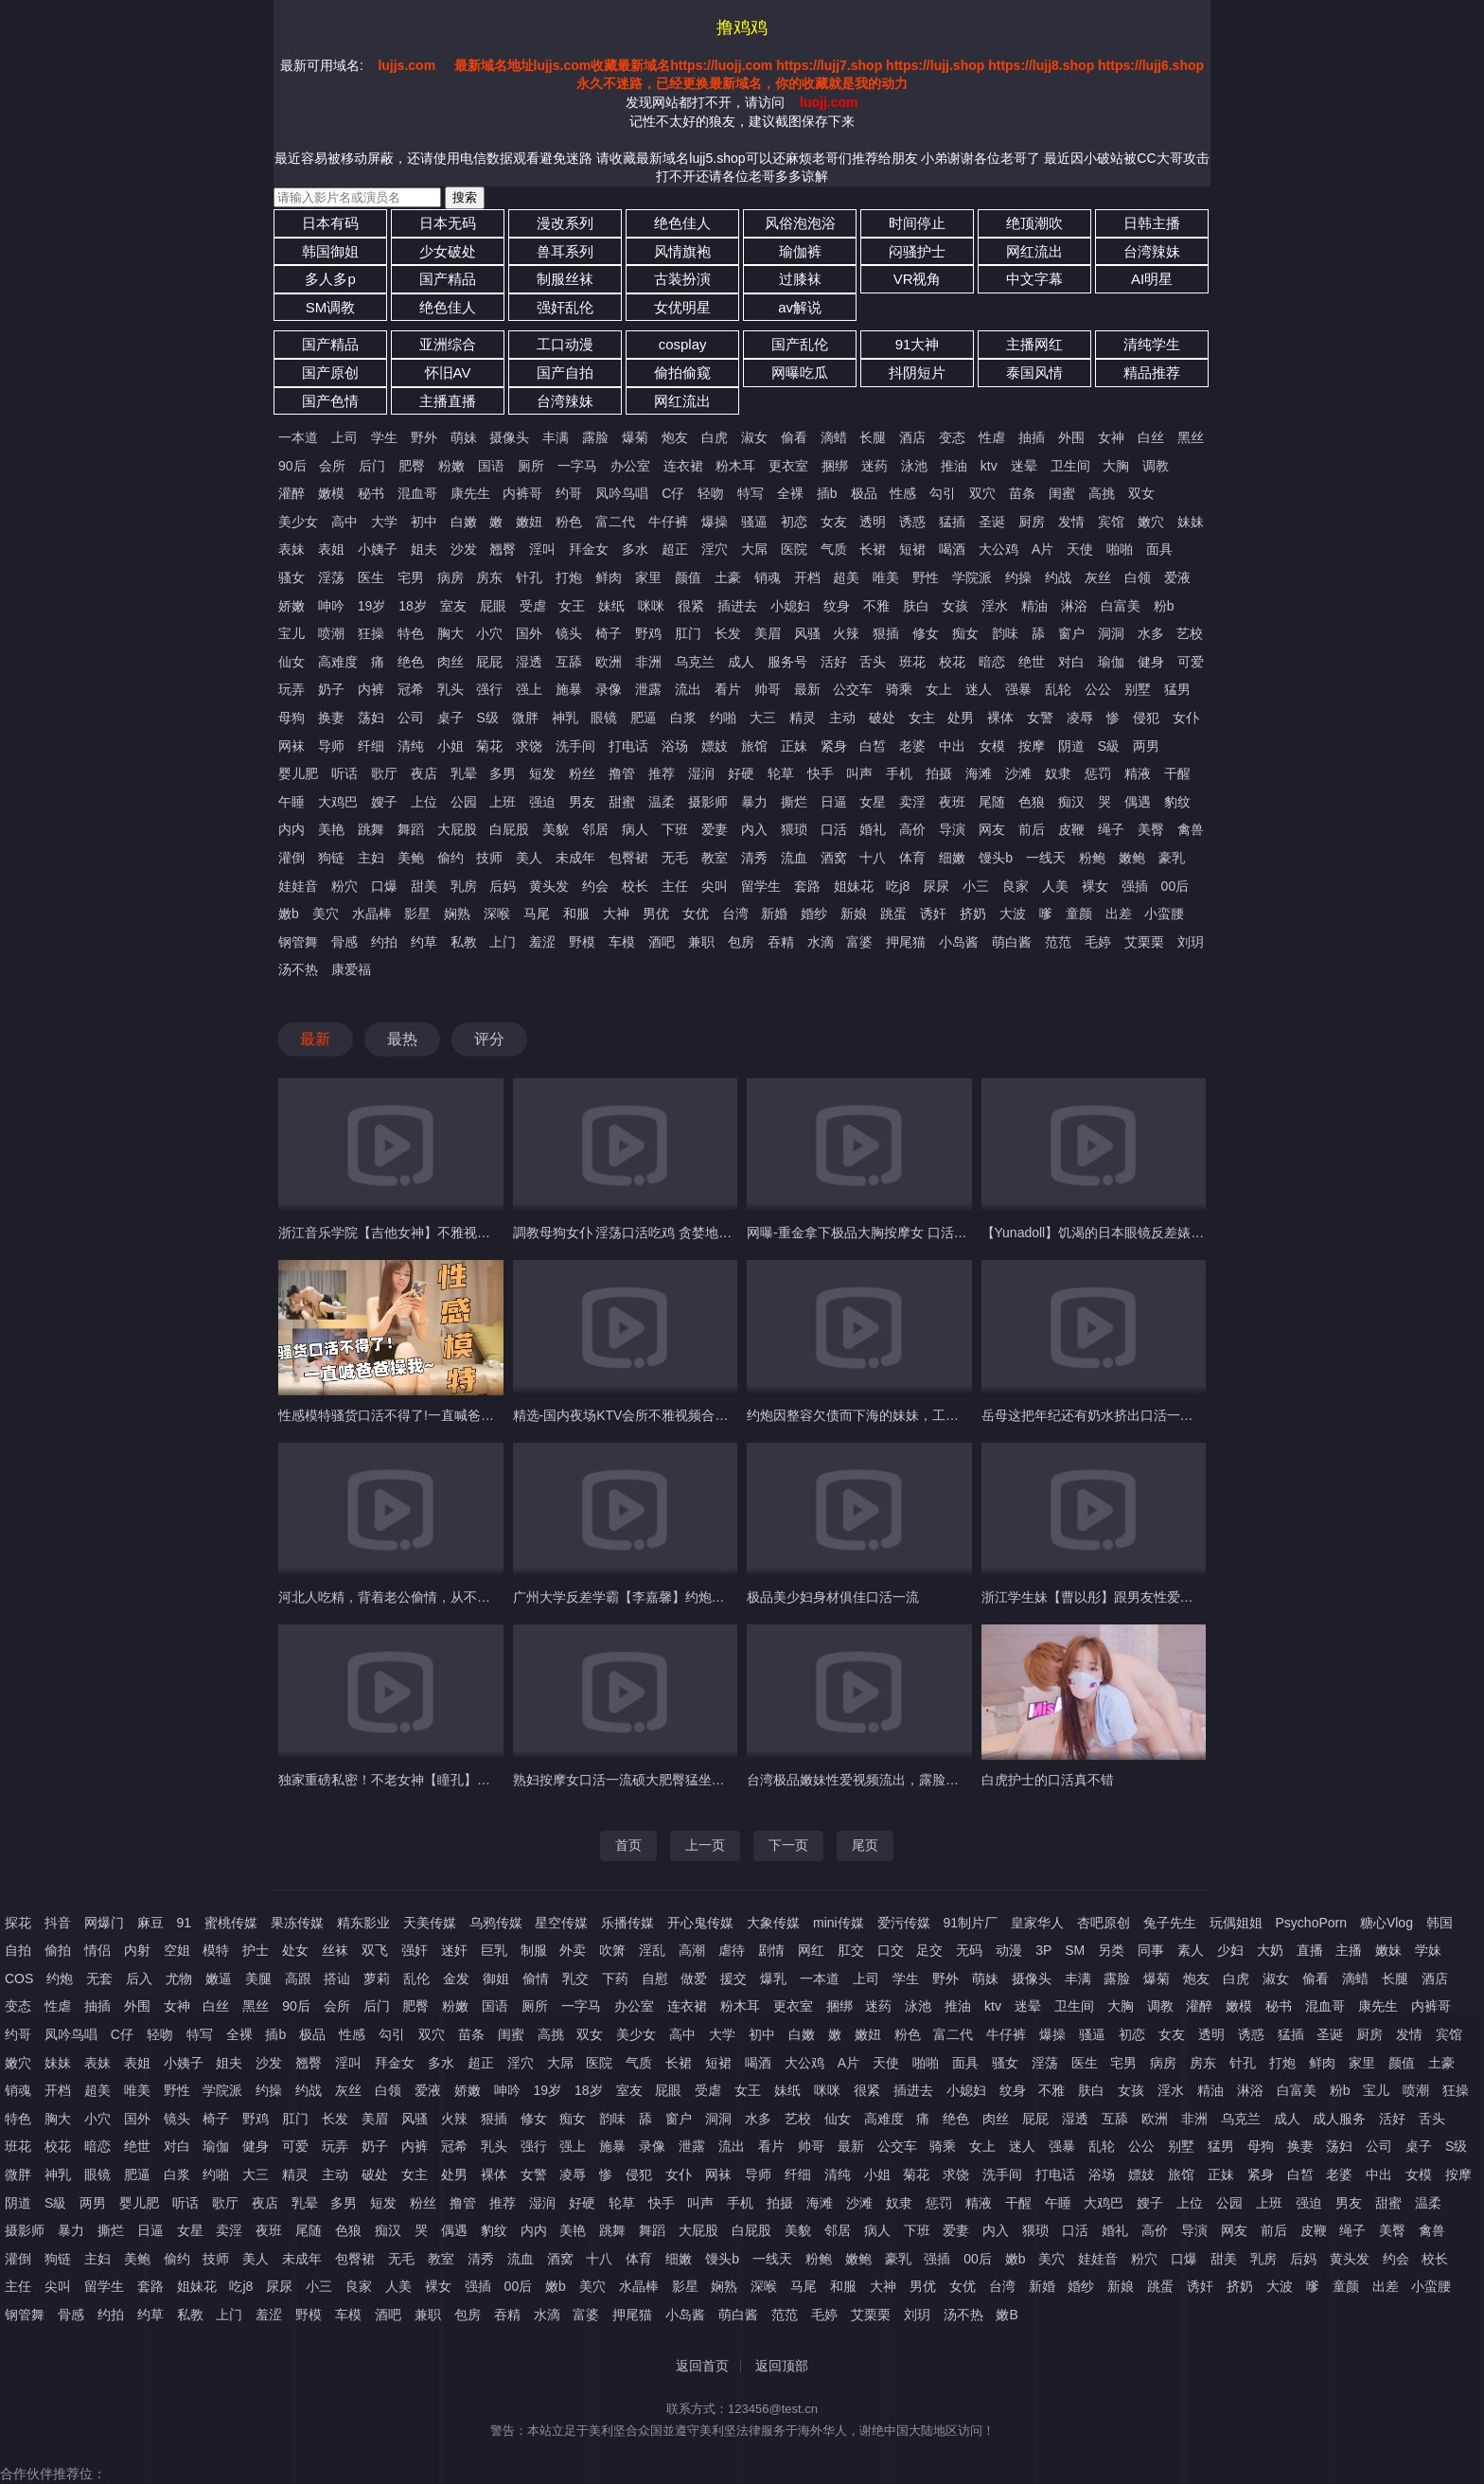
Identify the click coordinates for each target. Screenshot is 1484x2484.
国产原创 (330, 372)
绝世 (1031, 661)
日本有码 (330, 223)
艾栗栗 (1144, 941)
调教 (1155, 465)
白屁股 (509, 829)
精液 (1137, 773)
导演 (952, 829)
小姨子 (378, 549)
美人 (529, 857)
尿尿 (936, 886)
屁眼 (493, 605)
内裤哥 (522, 493)
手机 (899, 773)
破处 (882, 717)
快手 (820, 773)
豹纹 (1177, 801)
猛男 (1177, 689)
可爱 (1190, 661)
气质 (834, 549)
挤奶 (973, 913)
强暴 (1018, 689)
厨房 (1031, 521)
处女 (295, 1950)
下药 (615, 1978)
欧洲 (608, 661)
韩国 (1439, 1922)
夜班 (952, 801)
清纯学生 (1151, 344)
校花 (952, 661)
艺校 (1189, 633)
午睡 (291, 801)
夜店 (424, 773)
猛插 (952, 521)
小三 (976, 886)
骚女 (291, 577)
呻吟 (331, 605)
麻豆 (150, 1922)
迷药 (874, 465)
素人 (1190, 1950)
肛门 (688, 633)
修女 (925, 633)
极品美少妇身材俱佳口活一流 (833, 1597)
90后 (292, 465)
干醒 (1177, 773)
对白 (1071, 661)
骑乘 (899, 689)
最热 (402, 1039)
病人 (635, 829)
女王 (571, 605)
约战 (1058, 577)
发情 (1071, 521)
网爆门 (104, 1922)
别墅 (1137, 689)
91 (184, 1922)
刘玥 (1190, 941)
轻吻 (711, 493)
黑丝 (1190, 437)
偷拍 (57, 1950)
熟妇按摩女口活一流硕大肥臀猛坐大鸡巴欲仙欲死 (658, 1779)
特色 (411, 633)
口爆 (384, 886)
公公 (1098, 689)
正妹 (794, 746)
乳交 (575, 1978)
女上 (939, 689)
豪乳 (1171, 857)
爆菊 (635, 437)
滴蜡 (834, 437)
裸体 (1000, 717)
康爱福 (351, 969)
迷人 (978, 689)
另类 (1111, 1950)
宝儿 (291, 633)
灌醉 (291, 493)
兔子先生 (1169, 1922)
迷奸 (454, 1950)
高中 (344, 521)
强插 (1135, 886)
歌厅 (384, 773)
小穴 (489, 633)
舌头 (872, 661)
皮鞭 (1071, 829)
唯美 (886, 577)
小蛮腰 (1164, 913)
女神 (1111, 437)
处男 (960, 717)
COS (19, 1978)
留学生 (761, 886)
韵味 (1005, 633)
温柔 (661, 801)
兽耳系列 (565, 251)
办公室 (630, 465)
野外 (424, 437)
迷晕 (1024, 465)
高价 (912, 829)
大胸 (1116, 465)
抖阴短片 (917, 372)
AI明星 (1152, 279)
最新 (807, 689)
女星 (872, 801)
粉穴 (344, 886)
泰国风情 (1034, 372)
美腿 (258, 1978)
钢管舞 (298, 941)
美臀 (1151, 829)
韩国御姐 (330, 251)
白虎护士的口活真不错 (1047, 1779)
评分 (489, 1039)
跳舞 (371, 829)
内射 (137, 1950)
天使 (1080, 549)
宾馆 (1111, 521)
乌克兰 (695, 661)
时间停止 (917, 223)
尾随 (992, 801)
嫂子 (384, 801)
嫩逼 (218, 1978)
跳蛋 (893, 913)
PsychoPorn (1311, 1922)
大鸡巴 (338, 801)
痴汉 (1071, 801)
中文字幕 (1034, 279)
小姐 (450, 746)
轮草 (781, 773)
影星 (417, 913)
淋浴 (1074, 605)
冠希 (411, 689)
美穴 (325, 913)
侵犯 (1146, 717)
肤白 (916, 605)
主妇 (371, 857)
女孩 (955, 605)
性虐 (992, 437)
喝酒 (952, 549)
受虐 (533, 605)
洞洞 (1111, 633)
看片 (728, 689)
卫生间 (1070, 465)
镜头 (569, 633)
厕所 (531, 465)
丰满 (555, 437)
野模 (582, 941)
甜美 (424, 886)
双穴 (982, 493)
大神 (616, 913)
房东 (489, 577)
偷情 (535, 1978)
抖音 (57, 1922)
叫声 (859, 773)
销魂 (767, 577)
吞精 (781, 941)
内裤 (371, 689)
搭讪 (337, 1978)
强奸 (414, 1950)
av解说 (800, 307)
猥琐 (794, 829)
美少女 (298, 521)
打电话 (628, 746)
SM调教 (331, 307)
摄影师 (708, 801)
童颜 (1079, 913)
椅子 (608, 633)
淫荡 (331, 577)
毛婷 (1098, 941)
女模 (992, 746)
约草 (424, 941)
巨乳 (494, 1950)
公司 (411, 717)
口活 (834, 829)
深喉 (497, 913)
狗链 (331, 857)
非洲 (648, 661)
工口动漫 (565, 344)
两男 (1146, 746)
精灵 (802, 717)
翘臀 (502, 549)
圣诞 (992, 521)
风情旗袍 (682, 251)
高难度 (338, 661)
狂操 (371, 633)
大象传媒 (773, 1922)
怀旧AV (448, 372)
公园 (463, 801)
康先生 (470, 493)
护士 (255, 1950)
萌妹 (463, 437)
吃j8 (898, 886)
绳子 (1111, 829)
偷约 (450, 857)
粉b (1164, 605)
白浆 (683, 717)
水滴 (820, 941)
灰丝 (1098, 577)
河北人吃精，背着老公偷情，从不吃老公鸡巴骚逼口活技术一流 (463, 1597)
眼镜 (604, 717)
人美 (1055, 886)
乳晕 (463, 773)
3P (1043, 1950)
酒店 (912, 437)
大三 (763, 717)
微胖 (525, 717)
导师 (331, 746)
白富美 (1120, 605)
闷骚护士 (917, 251)
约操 (1018, 577)
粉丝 (582, 773)
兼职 (701, 941)
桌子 (450, 717)
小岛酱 (959, 941)
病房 (450, 577)
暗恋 (992, 661)
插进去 (737, 605)
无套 (99, 1978)
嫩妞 (529, 521)
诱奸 (933, 913)
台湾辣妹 (1151, 251)
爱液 (1177, 577)
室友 (453, 605)
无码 (969, 1950)
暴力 (754, 801)
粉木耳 (735, 465)
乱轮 (1058, 689)
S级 (487, 717)
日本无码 (447, 223)
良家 (1015, 886)
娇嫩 (291, 605)
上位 (424, 801)
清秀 (754, 857)
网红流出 (1034, 251)
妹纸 (611, 605)
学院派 (972, 577)
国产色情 (330, 401)
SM (1075, 1950)
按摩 (1031, 746)
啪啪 (1119, 549)
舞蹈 (411, 829)
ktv (989, 465)
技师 (489, 857)
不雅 (876, 605)
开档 (807, 577)
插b (827, 493)
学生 (384, 437)
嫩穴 (1151, 521)
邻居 (595, 829)
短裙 (912, 549)
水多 (1151, 633)
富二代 (615, 521)
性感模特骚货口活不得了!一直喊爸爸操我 (399, 1415)
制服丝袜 (565, 279)
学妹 (1428, 1950)
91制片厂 (971, 1922)
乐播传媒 (627, 1922)
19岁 (372, 605)
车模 (622, 941)
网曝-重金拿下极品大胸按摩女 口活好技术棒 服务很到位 (911, 1232)
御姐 (496, 1978)
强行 (489, 689)
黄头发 (549, 886)
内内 (291, 829)
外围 (1071, 437)
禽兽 (1190, 829)
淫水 (994, 605)
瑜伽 (1111, 661)
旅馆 (754, 746)
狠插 (886, 633)
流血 (794, 857)
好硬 (741, 773)
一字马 (577, 465)
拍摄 (939, 773)
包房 (741, 941)
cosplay (683, 344)
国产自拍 (565, 372)
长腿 (872, 437)
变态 (952, 437)
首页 (628, 1845)
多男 (502, 773)
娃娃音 (298, 886)
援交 (733, 1978)
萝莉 (376, 1978)
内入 (754, 829)
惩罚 (1098, 773)
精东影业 (363, 1922)
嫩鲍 (1132, 857)
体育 (912, 857)
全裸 (790, 493)
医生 (371, 577)
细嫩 (952, 857)
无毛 (675, 857)
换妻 (331, 717)
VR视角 (917, 279)
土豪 (728, 577)
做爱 (693, 1978)
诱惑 (912, 521)
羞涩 (542, 941)
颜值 (688, 577)
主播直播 (447, 401)
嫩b (288, 913)
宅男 (411, 577)
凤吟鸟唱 (621, 493)
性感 (903, 493)
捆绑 (835, 465)
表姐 (331, 549)
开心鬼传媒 (700, 1922)
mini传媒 (838, 1922)
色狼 (1031, 801)
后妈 (502, 886)
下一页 (788, 1845)
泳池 (914, 465)
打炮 (569, 577)
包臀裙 (628, 857)
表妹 (291, 549)
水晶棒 (372, 913)
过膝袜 (800, 279)
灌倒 (291, 857)
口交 (890, 1950)
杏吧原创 (1103, 1922)
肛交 (851, 1950)
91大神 (917, 344)
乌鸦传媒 (495, 1922)
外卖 (572, 1950)
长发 (728, 633)
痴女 (965, 633)
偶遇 (1137, 801)
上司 (344, 437)
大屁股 (457, 829)
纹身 (836, 605)
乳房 (463, 886)
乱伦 (416, 1978)
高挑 (1101, 493)
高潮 (692, 1950)
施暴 (569, 689)
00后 (1175, 886)
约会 (595, 886)
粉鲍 (1092, 857)
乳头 (450, 689)
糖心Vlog (1386, 1922)
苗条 (1022, 493)
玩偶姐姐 (1236, 1922)
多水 (635, 549)
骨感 (344, 941)
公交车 (853, 689)
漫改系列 (565, 223)
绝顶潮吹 (1034, 223)
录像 (608, 689)
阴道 (1071, 746)
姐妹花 (854, 886)
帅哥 (767, 689)
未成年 (575, 857)
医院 (794, 549)
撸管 (622, 773)
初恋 (794, 521)
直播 (1310, 1950)
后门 (372, 465)
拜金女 (589, 549)
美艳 (331, 829)
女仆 (1186, 717)
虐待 (731, 1950)
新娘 (853, 913)
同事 (1151, 1950)
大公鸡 (998, 549)
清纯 (411, 746)
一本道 (298, 437)
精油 (1034, 605)
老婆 (912, 746)
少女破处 (447, 251)
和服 (576, 913)
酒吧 (661, 941)
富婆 (859, 941)
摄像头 (509, 437)
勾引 (942, 493)
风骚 (807, 633)
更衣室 (788, 465)
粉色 (569, 521)
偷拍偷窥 (682, 372)
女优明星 (682, 307)
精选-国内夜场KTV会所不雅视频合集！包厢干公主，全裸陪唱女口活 (713, 1415)
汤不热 (298, 969)
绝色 (411, 661)
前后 (1031, 829)
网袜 (291, 746)
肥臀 (411, 465)
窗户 (1071, 633)
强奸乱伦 (565, 307)
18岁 (412, 605)
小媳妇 (790, 605)
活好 (834, 661)
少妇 (1230, 1950)
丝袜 (335, 1950)
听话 (344, 773)
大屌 (754, 549)
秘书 (371, 493)
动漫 (1009, 1950)
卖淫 (912, 801)
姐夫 (424, 549)
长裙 (872, 549)
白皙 (872, 746)
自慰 (655, 1978)
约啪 (723, 717)
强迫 (542, 801)
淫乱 (652, 1950)
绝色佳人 (682, 223)
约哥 (569, 493)
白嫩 (463, 521)
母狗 (291, 717)
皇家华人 (1037, 1922)
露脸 (595, 437)
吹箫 (612, 1950)
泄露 (648, 689)
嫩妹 (1388, 1950)
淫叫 (542, 549)
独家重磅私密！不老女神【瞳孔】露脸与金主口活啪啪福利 (450, 1779)
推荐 (661, 773)
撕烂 (794, 801)
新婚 (774, 913)
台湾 (735, 913)
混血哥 (417, 493)
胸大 (450, 633)
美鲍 (411, 857)
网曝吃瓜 (799, 372)
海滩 (978, 773)
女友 (834, 521)
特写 (750, 493)
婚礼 (872, 829)
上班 (502, 801)
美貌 (555, 829)
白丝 (1151, 437)
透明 (872, 521)
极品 (864, 493)
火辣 (846, 633)
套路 (807, 886)
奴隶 (1058, 773)
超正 (675, 549)
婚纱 (814, 913)
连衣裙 (683, 465)
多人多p (330, 279)
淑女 (754, 437)
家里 (648, 577)
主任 (675, 886)
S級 (1109, 746)
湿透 (529, 661)
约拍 (384, 941)
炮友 (675, 437)
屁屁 (489, 661)
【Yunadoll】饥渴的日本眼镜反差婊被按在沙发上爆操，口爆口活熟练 (1185, 1232)
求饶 (529, 746)
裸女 (1095, 886)
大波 (1012, 913)
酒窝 (834, 857)
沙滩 (1018, 773)
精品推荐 (1151, 372)
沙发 (463, 549)
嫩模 (331, 493)
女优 (695, 913)
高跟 (298, 1978)
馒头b (996, 857)
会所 (332, 465)
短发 (542, 773)
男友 (582, 801)
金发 (456, 1978)
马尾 (536, 913)
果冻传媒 (297, 1922)
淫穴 (714, 549)
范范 (1058, 941)
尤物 (179, 1978)
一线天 (1046, 857)
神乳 (565, 717)
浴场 (675, 746)
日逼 (834, 801)
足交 (929, 1950)
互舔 (569, 661)
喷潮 (331, 633)
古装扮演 (682, 279)
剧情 (771, 1950)
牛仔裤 (668, 521)
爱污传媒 (903, 1922)
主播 (1348, 1950)
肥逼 (643, 717)
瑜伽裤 (800, 251)
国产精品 (447, 279)
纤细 (371, 746)
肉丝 (450, 661)
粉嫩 (451, 465)
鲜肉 (608, 577)
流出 (688, 689)
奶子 (331, 689)
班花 (912, 661)
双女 (1141, 493)
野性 (925, 577)
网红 (811, 1950)
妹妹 (1190, 521)
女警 (1040, 717)
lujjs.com (406, 65)
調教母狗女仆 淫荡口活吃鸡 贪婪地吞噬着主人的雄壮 (669, 1232)
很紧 (691, 605)
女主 (922, 717)
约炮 (59, 1978)
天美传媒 (429, 1922)
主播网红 (1034, 344)
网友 (992, 829)
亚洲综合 (447, 344)
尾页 (865, 1845)
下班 (675, 829)
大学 (384, 521)
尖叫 (714, 886)
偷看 (794, 437)
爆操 (714, 521)
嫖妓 (714, 746)
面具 (1159, 549)
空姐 (177, 1950)
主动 (842, 717)
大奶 (1270, 1950)
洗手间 (575, 746)
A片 (1042, 549)
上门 (502, 941)
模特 (216, 1950)
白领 (1137, 577)
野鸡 (648, 633)
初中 (424, 521)
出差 (1118, 913)
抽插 (1031, 437)
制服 (534, 1950)
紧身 (834, 746)
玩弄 (291, 689)
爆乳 (773, 1978)
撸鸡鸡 (742, 27)
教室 (714, 857)
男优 (656, 913)
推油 (954, 465)
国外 (529, 633)
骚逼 (754, 521)
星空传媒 (561, 1922)
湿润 (701, 773)
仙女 (291, 661)
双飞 (375, 1950)
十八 (872, 857)
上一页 (705, 1845)
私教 (463, 941)
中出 (952, 746)
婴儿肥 (298, 773)
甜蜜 (622, 801)
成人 (741, 661)
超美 (846, 577)
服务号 (787, 661)
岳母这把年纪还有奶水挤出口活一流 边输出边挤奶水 (1135, 1415)
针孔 (529, 577)
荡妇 (371, 717)
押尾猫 (906, 941)
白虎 (714, 437)
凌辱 (1080, 717)
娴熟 (457, 913)
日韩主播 (1151, 223)
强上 (529, 689)
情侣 (97, 1950)
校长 (635, 886)
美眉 (767, 633)
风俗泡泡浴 (800, 223)
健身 (1151, 661)
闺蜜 (1062, 493)
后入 (139, 1978)
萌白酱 (1012, 941)
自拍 (18, 1950)
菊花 (489, 746)
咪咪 (651, 605)
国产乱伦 (799, 344)
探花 (18, 1922)
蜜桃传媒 (230, 1922)
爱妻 (714, 829)
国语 (491, 465)
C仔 (673, 493)
